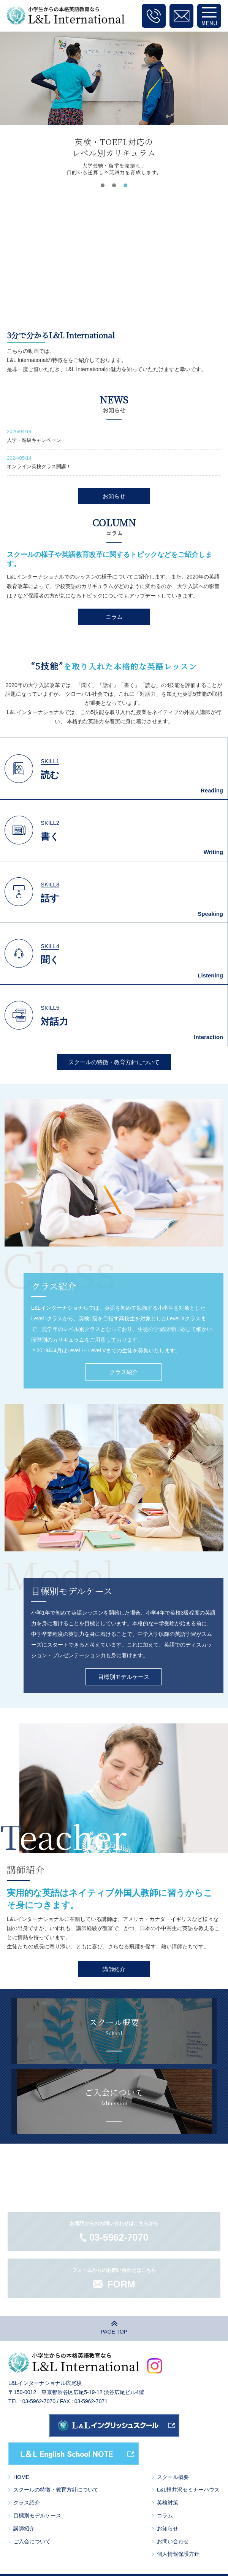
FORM (121, 2284)
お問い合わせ (173, 2541)
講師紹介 (114, 1969)
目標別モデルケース (123, 1677)
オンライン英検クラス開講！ (39, 466)
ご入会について (32, 2541)
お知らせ (114, 496)
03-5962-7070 (119, 2237)
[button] (102, 185)
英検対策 (167, 2502)
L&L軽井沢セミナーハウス (188, 2490)
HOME (21, 2477)
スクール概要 (173, 2477)
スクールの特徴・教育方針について (114, 1062)
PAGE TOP (114, 2332)
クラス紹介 (123, 1372)
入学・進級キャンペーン (34, 440)
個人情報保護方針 (178, 2554)
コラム (114, 617)
